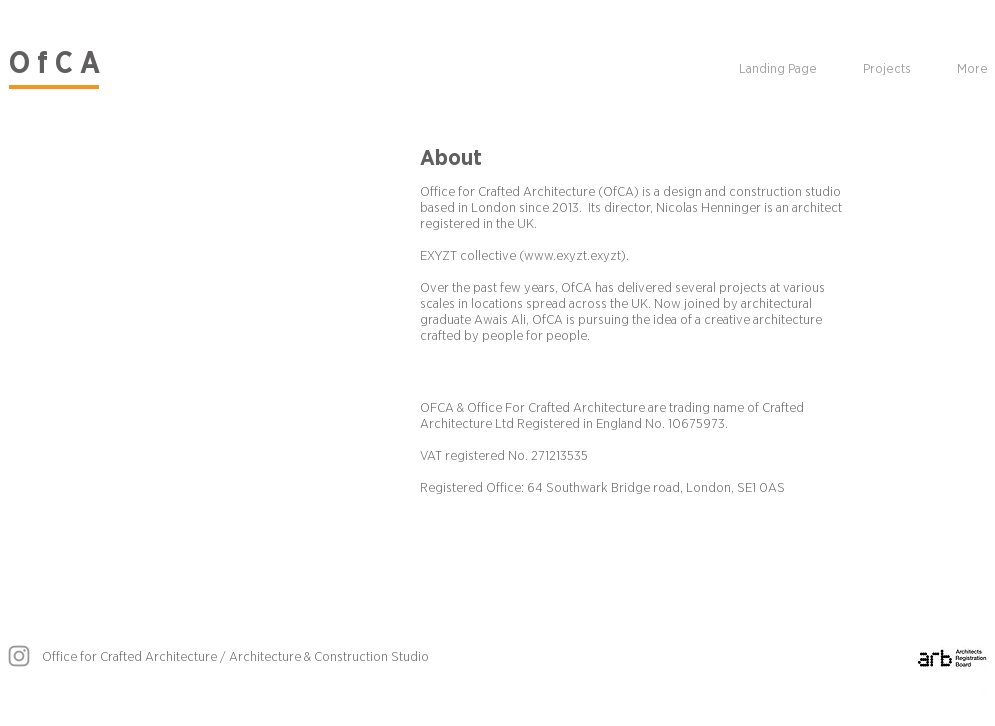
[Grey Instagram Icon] (19, 656)
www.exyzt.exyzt (572, 256)
